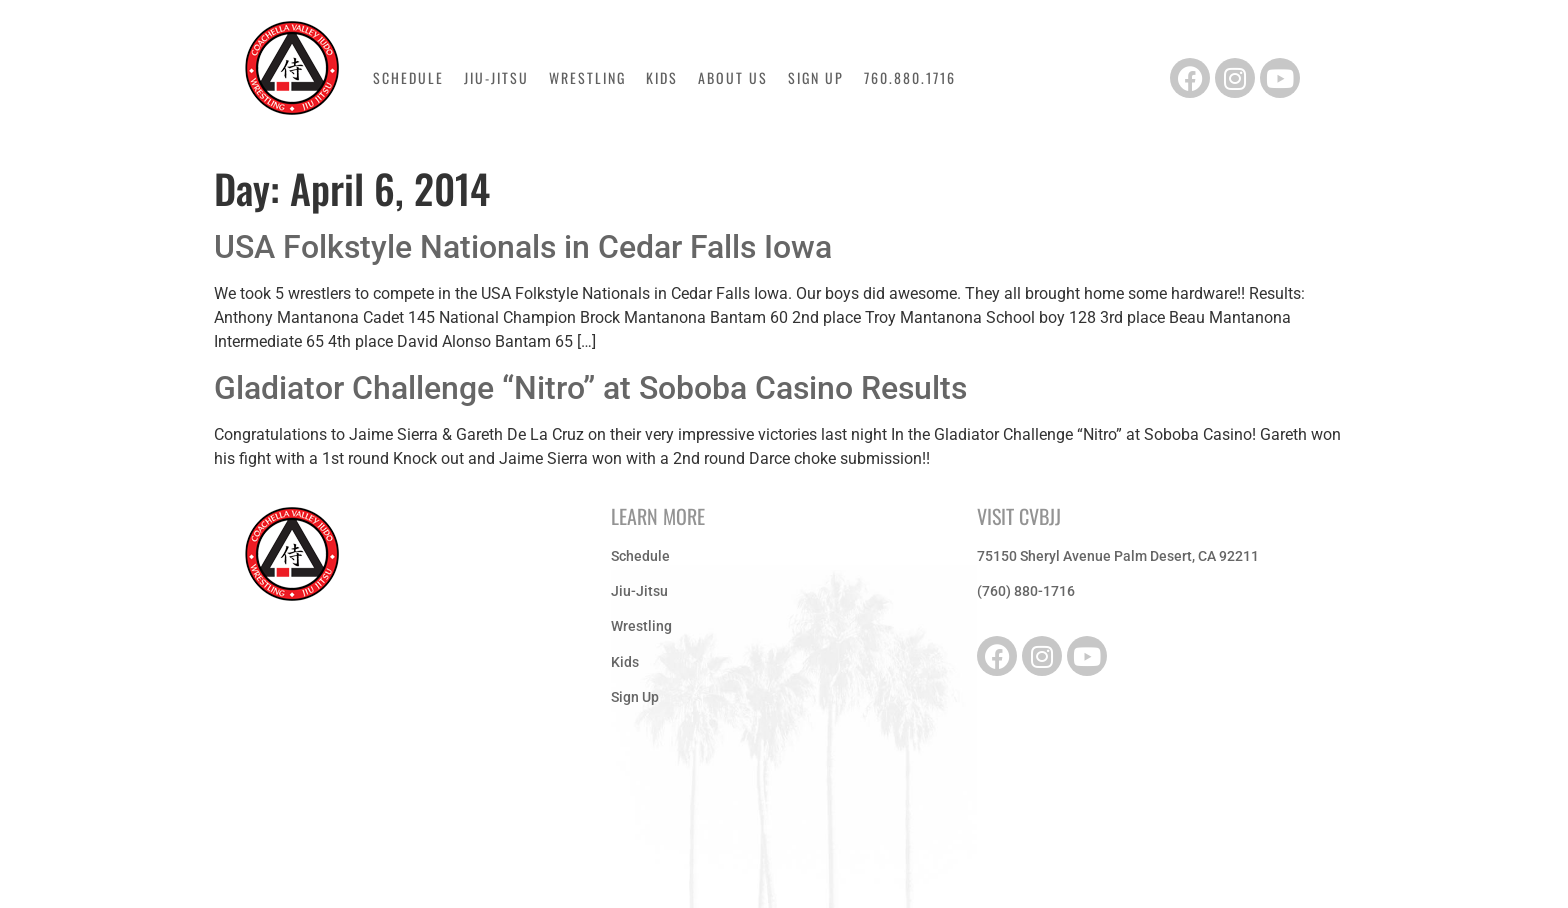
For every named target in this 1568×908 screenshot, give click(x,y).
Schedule (408, 78)
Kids (662, 78)
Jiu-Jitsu (496, 78)
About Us (733, 78)
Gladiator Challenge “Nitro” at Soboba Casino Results (590, 388)
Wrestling (587, 78)
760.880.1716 (910, 78)
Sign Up (816, 78)
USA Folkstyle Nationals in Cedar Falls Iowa (523, 247)
